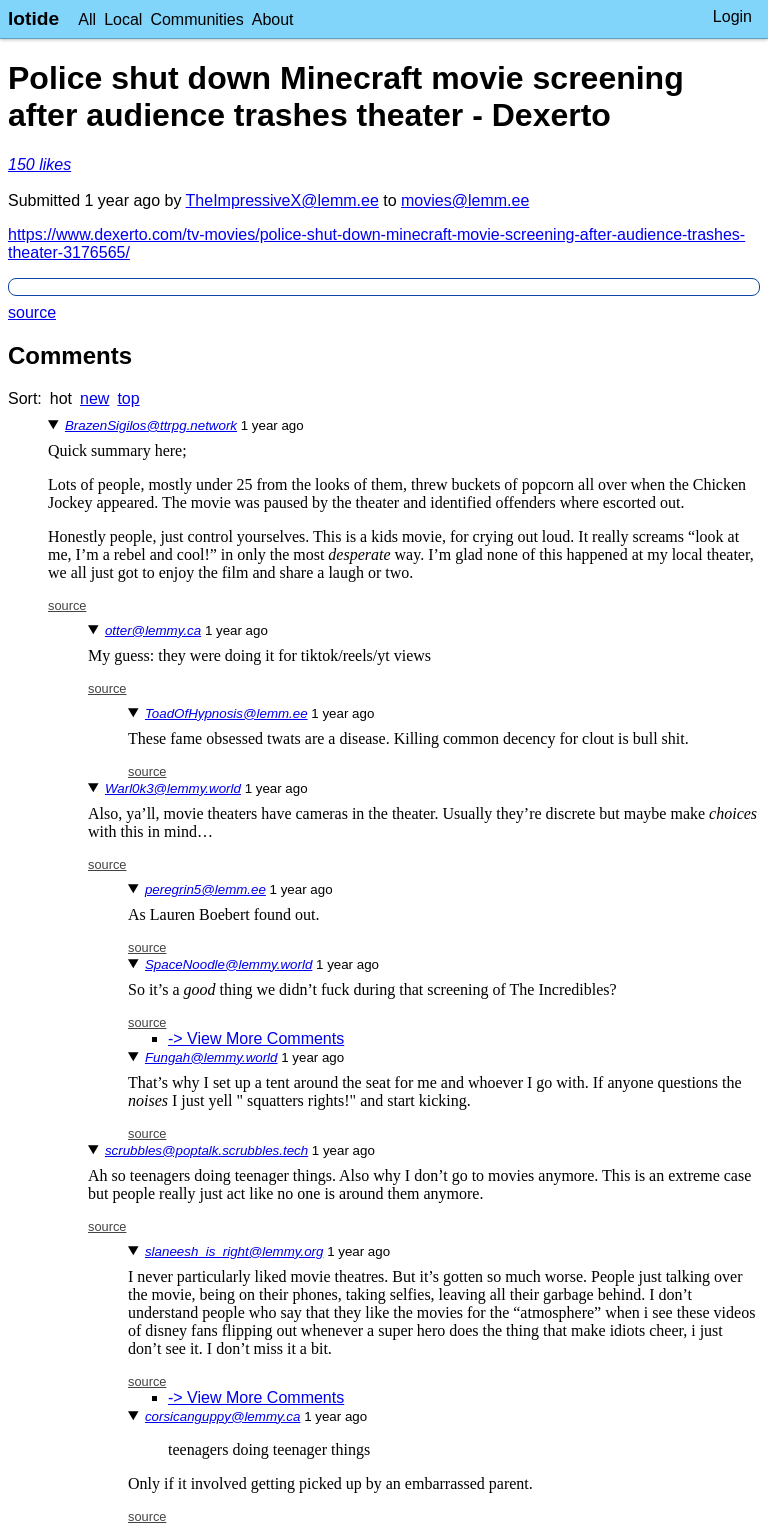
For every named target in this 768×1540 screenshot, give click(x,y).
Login (732, 16)
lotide (33, 18)
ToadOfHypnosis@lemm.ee (226, 713)
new (94, 398)
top (128, 398)
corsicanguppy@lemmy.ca (223, 1416)
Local (123, 19)
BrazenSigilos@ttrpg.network (151, 425)
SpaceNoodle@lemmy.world (228, 964)
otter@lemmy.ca (153, 630)
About (273, 19)
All (87, 19)
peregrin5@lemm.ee (205, 889)
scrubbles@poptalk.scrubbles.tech (206, 1150)
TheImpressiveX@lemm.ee (282, 200)
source (32, 312)
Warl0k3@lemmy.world (173, 788)
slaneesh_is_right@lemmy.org (234, 1251)
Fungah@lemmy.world (211, 1057)
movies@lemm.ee (465, 200)
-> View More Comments (256, 1038)
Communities (196, 19)
